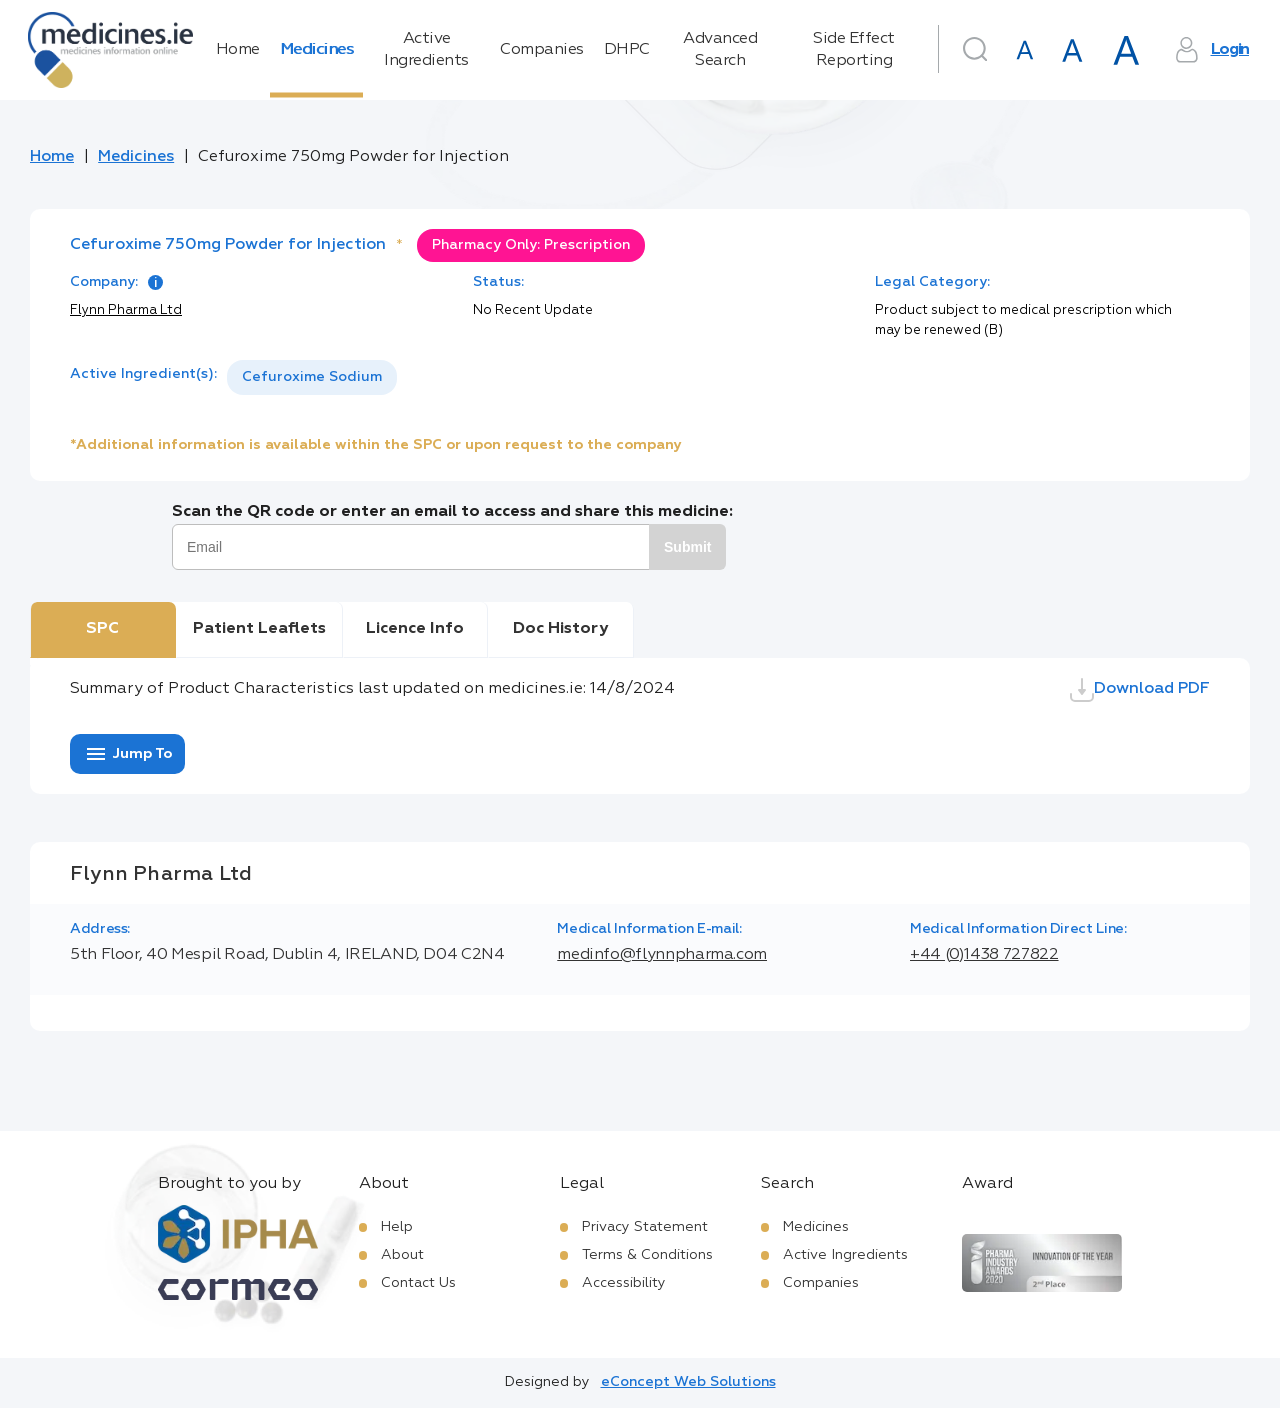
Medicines (317, 50)
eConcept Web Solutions (688, 1382)
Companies (542, 50)
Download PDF (1140, 690)
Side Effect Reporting (854, 50)
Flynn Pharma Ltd (126, 310)
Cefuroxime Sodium (312, 377)
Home (238, 50)
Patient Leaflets (259, 629)
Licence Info (415, 629)
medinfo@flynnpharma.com (662, 955)
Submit (687, 547)
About (402, 1255)
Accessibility (624, 1283)
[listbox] (312, 377)
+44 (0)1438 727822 (984, 955)
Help (397, 1227)
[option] (312, 377)
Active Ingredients (426, 50)
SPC (102, 629)
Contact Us (418, 1283)
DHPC (627, 50)
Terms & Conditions (647, 1255)
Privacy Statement (645, 1227)
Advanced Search (720, 50)
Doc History (560, 629)
